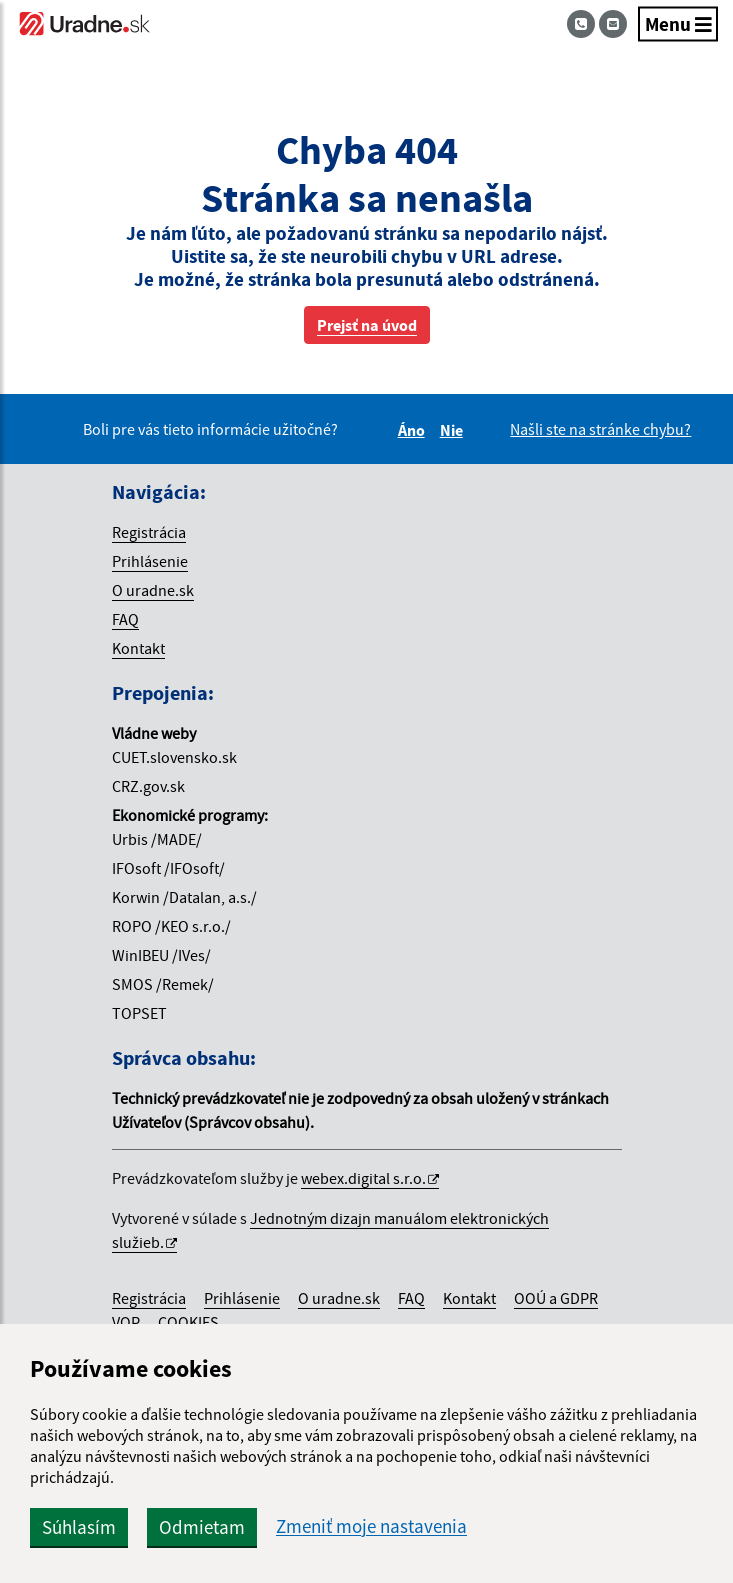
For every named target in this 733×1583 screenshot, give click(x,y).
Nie (454, 430)
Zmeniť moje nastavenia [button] (371, 1526)
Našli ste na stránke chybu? (600, 429)
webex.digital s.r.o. (363, 1178)
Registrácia (149, 532)
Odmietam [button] (202, 1527)
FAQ (125, 619)
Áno (414, 430)
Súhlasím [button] (79, 1527)
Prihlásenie (150, 561)
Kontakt (138, 648)
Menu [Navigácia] (678, 24)
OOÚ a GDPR (556, 1298)
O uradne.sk (153, 590)
